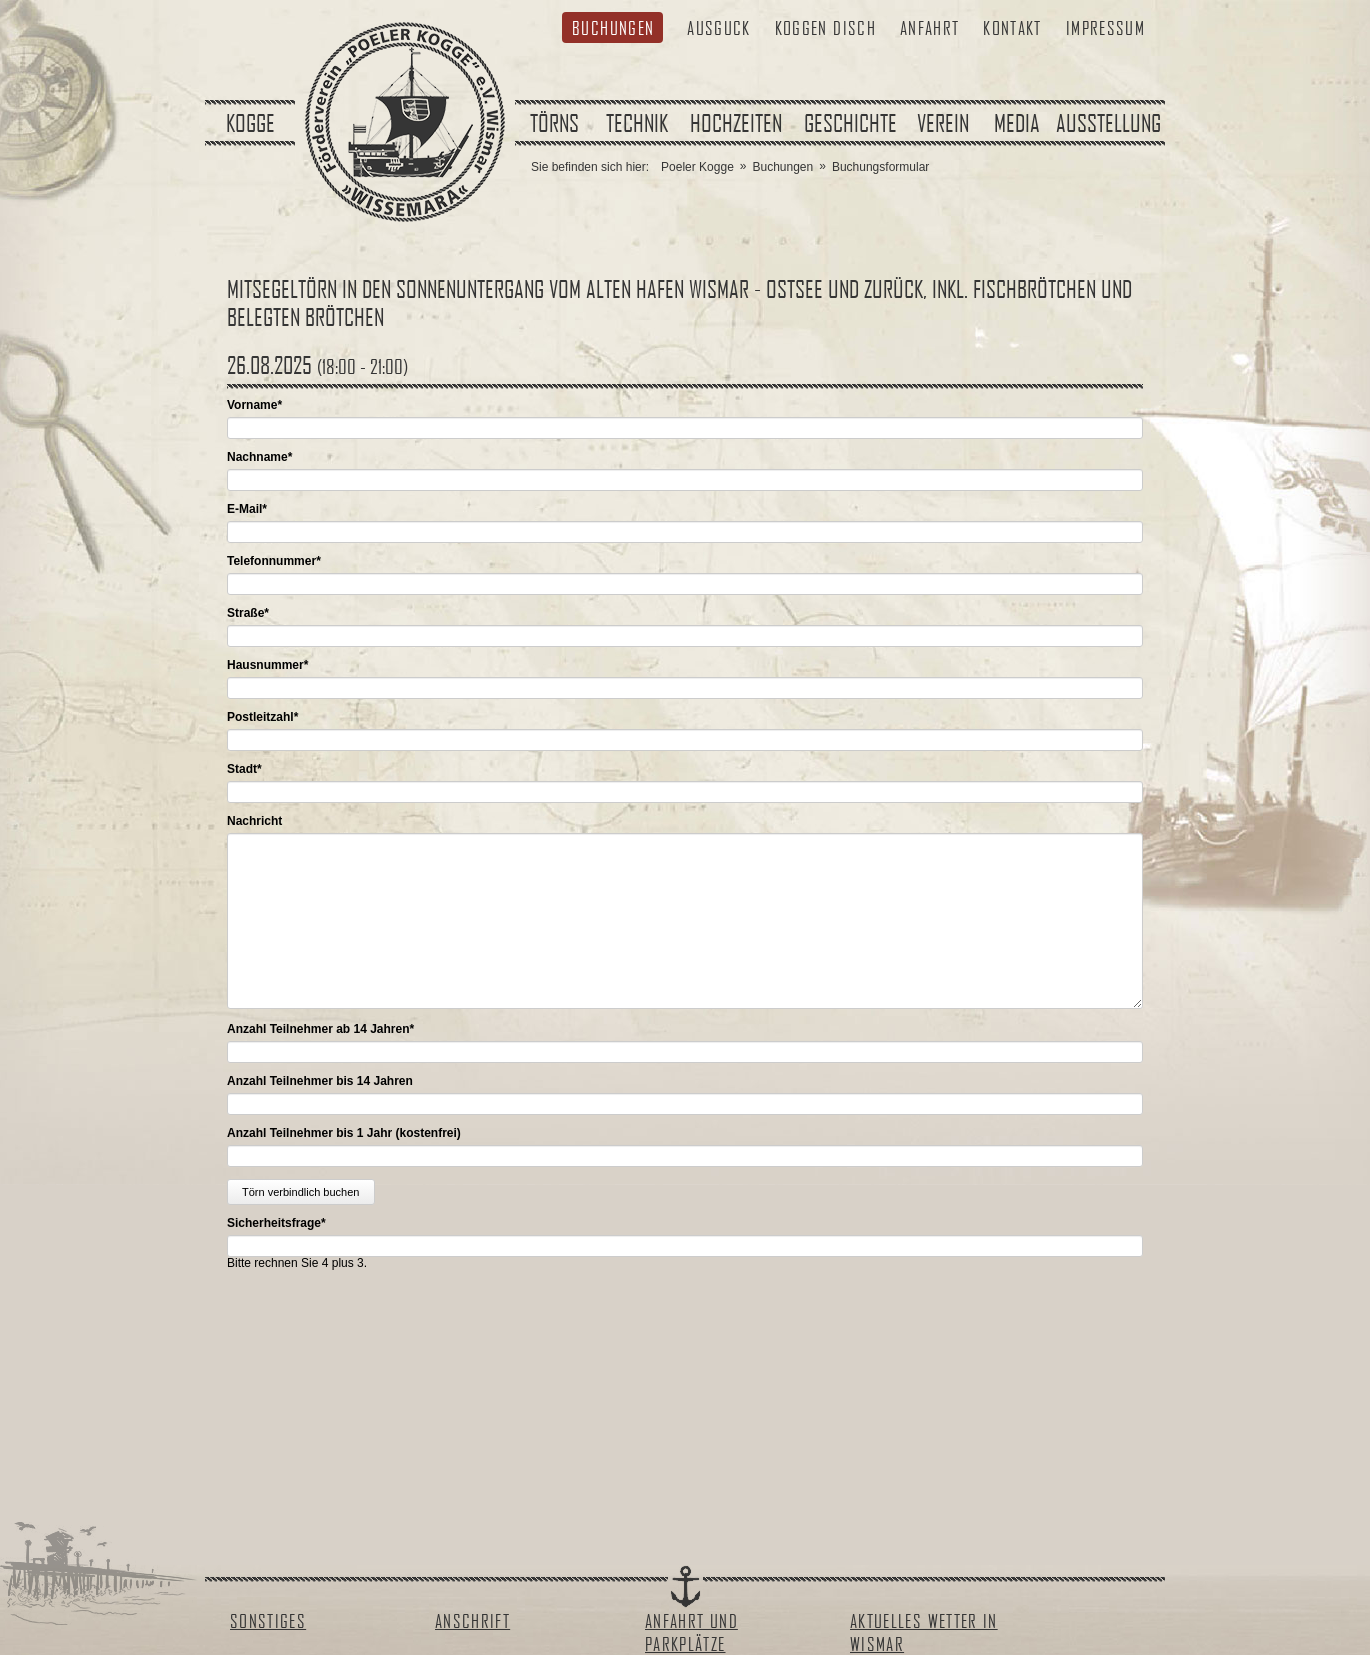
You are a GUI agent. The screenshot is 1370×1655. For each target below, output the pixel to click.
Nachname (259, 457)
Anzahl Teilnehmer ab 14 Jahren (320, 1029)
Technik (637, 123)
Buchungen (613, 27)
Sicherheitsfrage (276, 1223)
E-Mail (247, 509)
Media (1017, 123)
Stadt (244, 769)
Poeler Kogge (697, 167)
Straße (248, 613)
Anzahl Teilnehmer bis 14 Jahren (320, 1081)
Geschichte (850, 123)
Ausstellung (1108, 123)
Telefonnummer (274, 561)
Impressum (1105, 27)
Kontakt (1012, 27)
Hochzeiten (736, 123)
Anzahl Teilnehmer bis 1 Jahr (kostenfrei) (344, 1133)
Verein (943, 123)
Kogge (250, 123)
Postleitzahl (262, 717)
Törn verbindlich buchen (300, 1192)
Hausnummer (267, 665)
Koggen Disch (825, 27)
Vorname (254, 405)
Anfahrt (929, 27)
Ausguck (718, 27)
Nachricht (254, 821)
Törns (554, 123)
